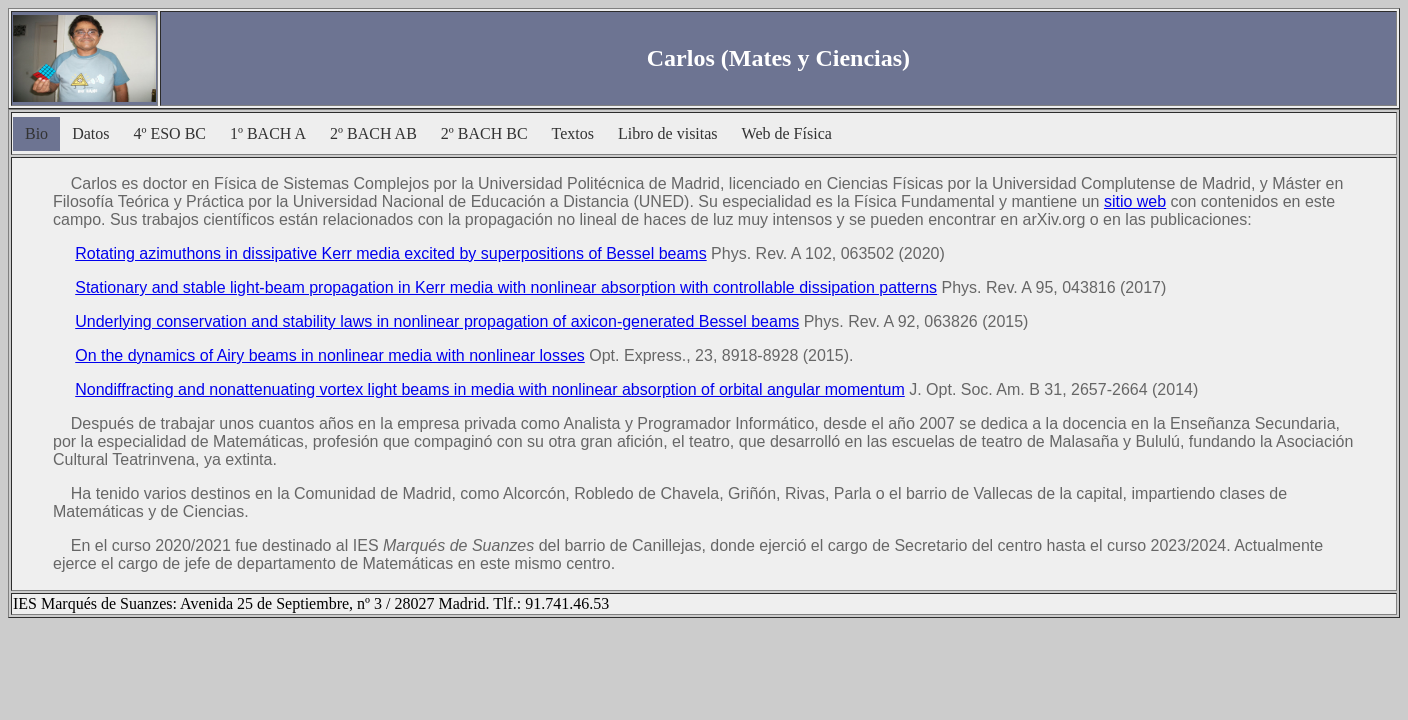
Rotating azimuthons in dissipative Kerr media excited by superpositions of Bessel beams (390, 253)
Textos (573, 133)
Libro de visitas (668, 133)
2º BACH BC (484, 133)
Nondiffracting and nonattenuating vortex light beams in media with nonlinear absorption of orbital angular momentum (490, 389)
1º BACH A (268, 133)
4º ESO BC (169, 133)
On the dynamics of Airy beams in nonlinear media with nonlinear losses (330, 355)
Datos (90, 133)
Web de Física (787, 133)
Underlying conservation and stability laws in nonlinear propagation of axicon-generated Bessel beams (437, 321)
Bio (36, 133)
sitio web (1135, 201)
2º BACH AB (373, 133)
